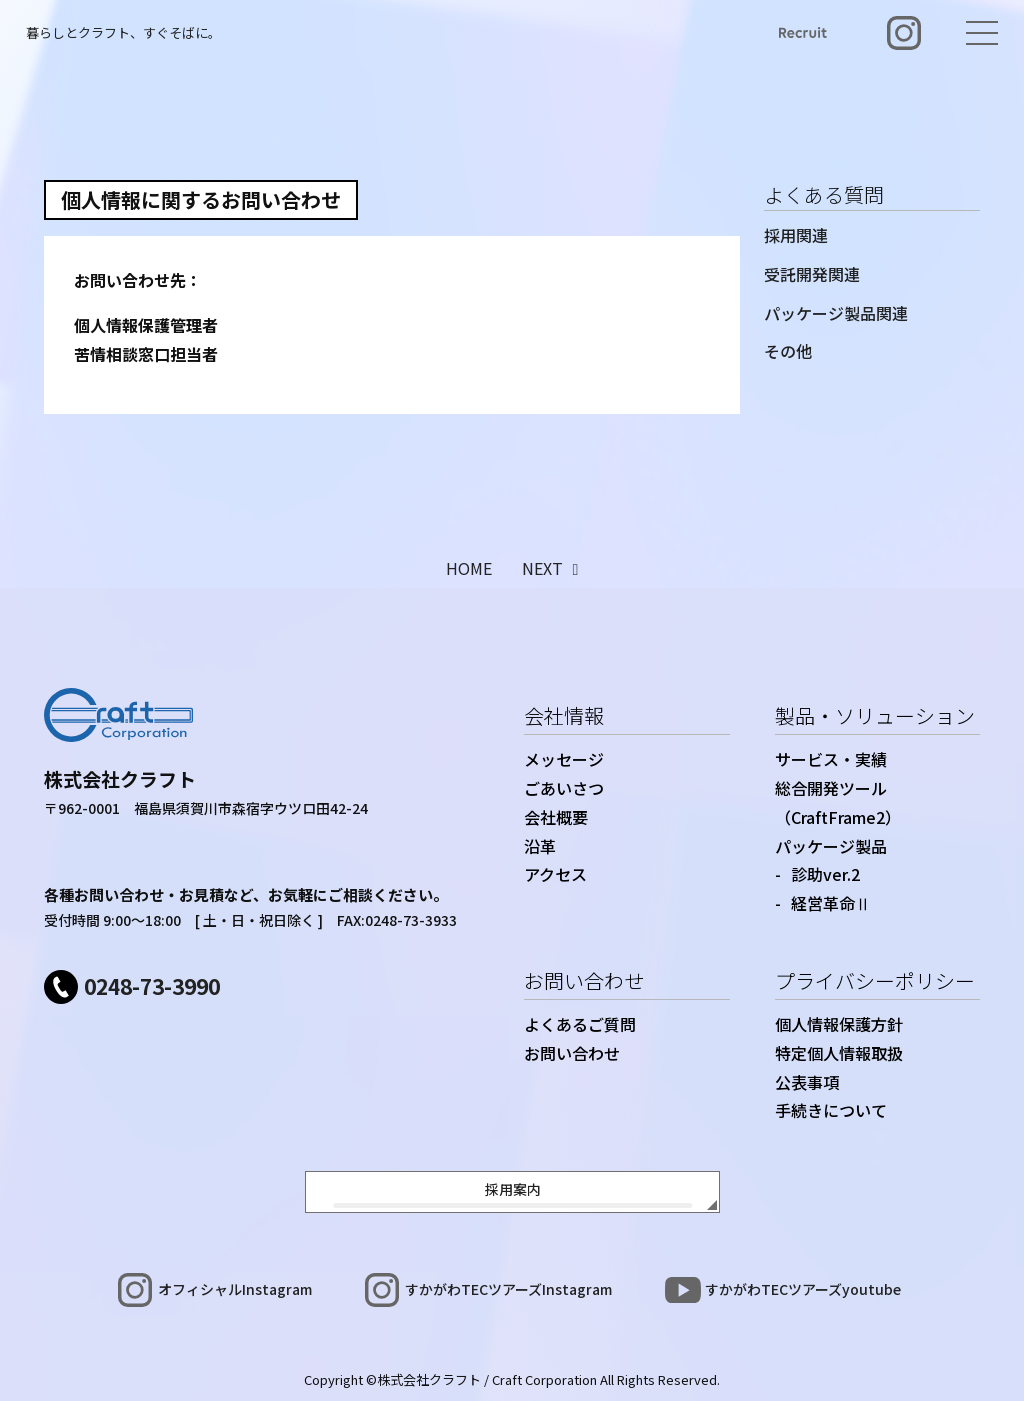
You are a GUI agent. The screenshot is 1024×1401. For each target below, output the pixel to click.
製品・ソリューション (875, 715)
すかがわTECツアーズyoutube (803, 1289)
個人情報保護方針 (839, 1024)
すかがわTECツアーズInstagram (508, 1289)
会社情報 (564, 715)
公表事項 (807, 1082)
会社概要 (556, 817)
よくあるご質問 (580, 1024)
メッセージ (564, 759)
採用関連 (796, 235)
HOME (469, 568)
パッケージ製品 (831, 846)
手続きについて (831, 1110)
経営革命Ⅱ (831, 903)
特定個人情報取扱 (839, 1053)
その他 (788, 351)
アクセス (555, 874)
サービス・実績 (831, 759)
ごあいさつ (564, 788)
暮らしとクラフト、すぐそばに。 (123, 32)
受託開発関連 (812, 274)
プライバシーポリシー (875, 980)
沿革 (540, 846)
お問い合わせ (584, 980)
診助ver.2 (825, 874)
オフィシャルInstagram (235, 1289)
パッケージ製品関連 (836, 313)
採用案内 (513, 1189)
